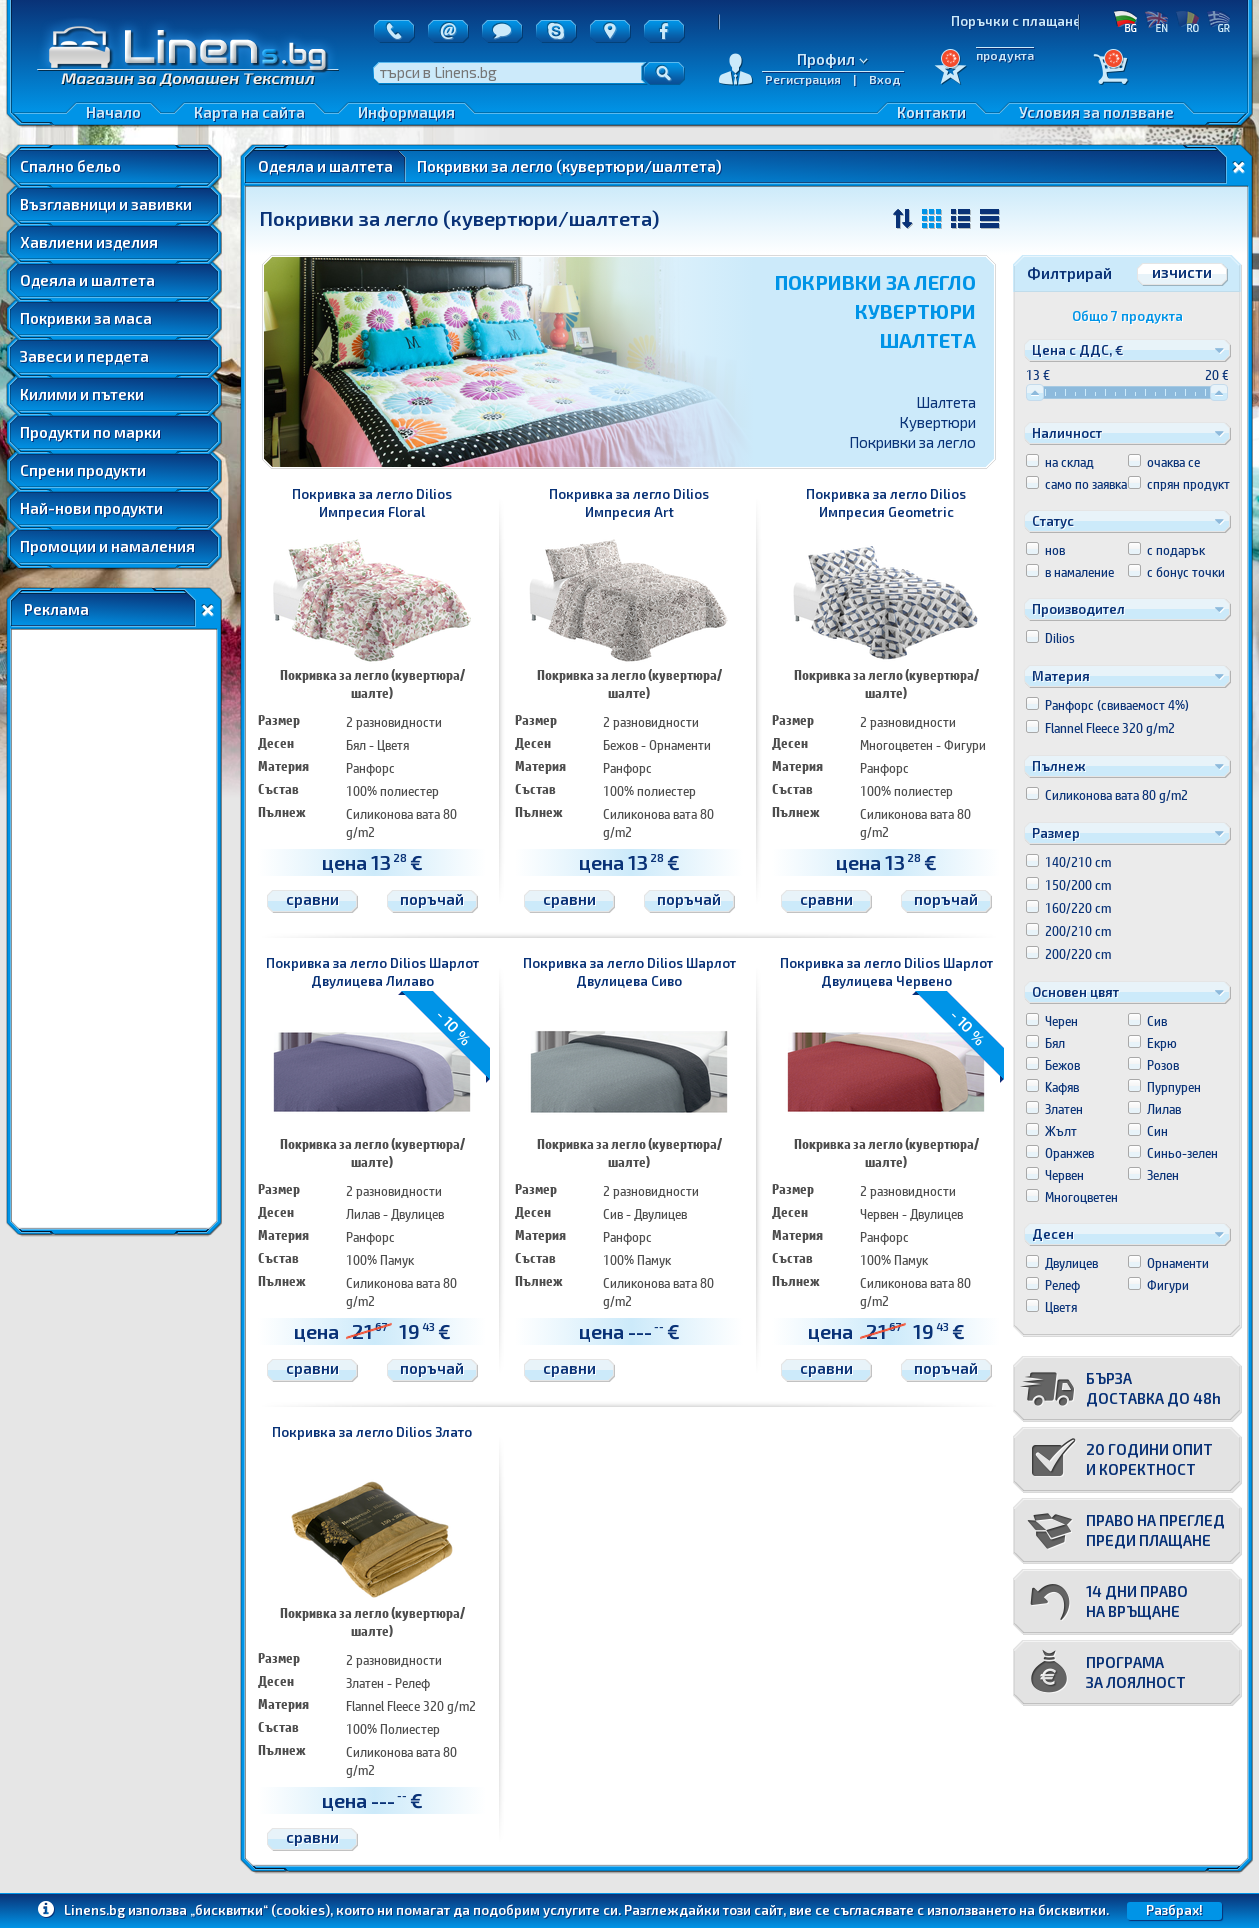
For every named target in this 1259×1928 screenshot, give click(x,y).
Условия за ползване (1096, 112)
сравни (312, 899)
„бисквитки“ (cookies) (260, 1910)
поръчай (432, 899)
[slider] (1035, 392)
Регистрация (803, 79)
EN (1156, 21)
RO (1187, 21)
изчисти (1182, 272)
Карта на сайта (249, 112)
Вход (885, 79)
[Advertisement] (114, 929)
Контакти (931, 112)
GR (1218, 21)
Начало (113, 112)
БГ (1125, 21)
